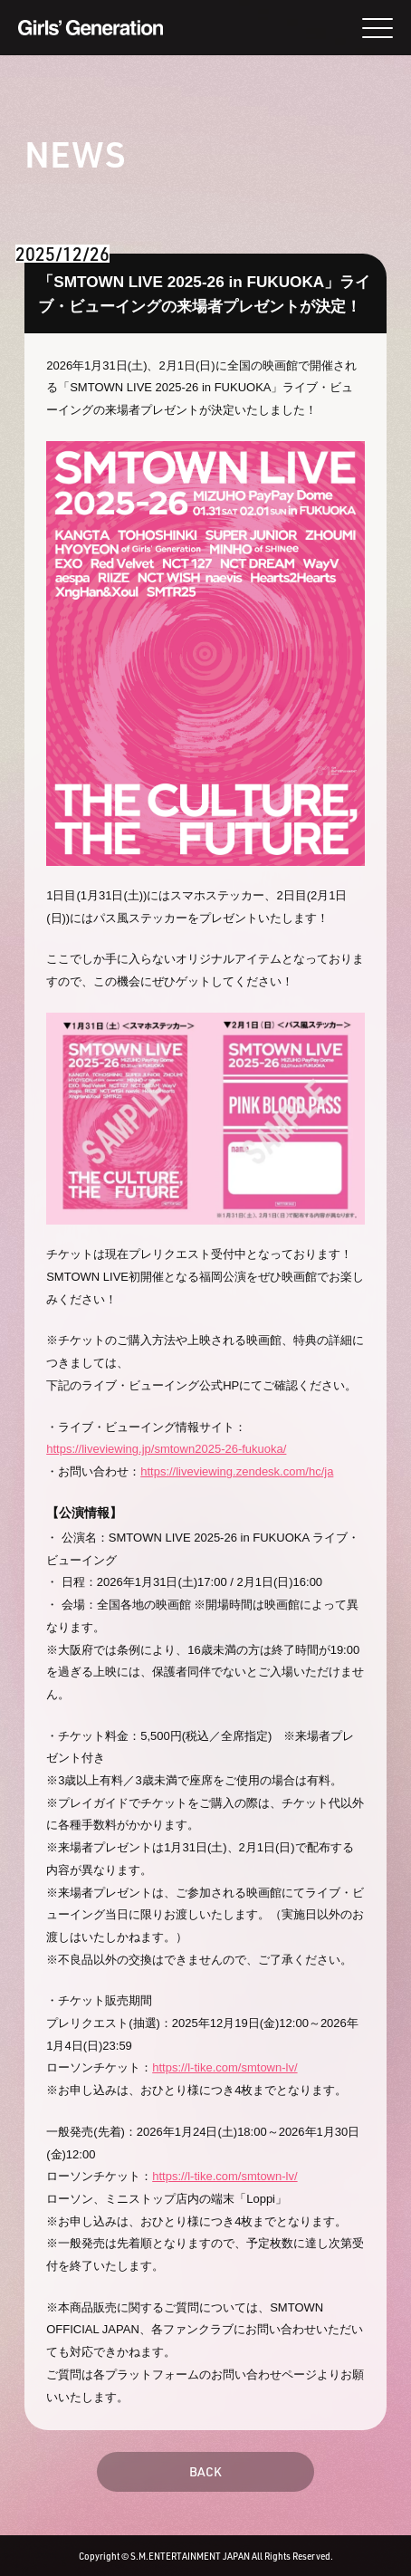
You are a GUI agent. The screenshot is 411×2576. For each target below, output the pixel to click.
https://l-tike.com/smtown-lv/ (224, 2067)
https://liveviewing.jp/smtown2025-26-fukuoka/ (166, 1449)
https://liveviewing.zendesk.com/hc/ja (236, 1471)
